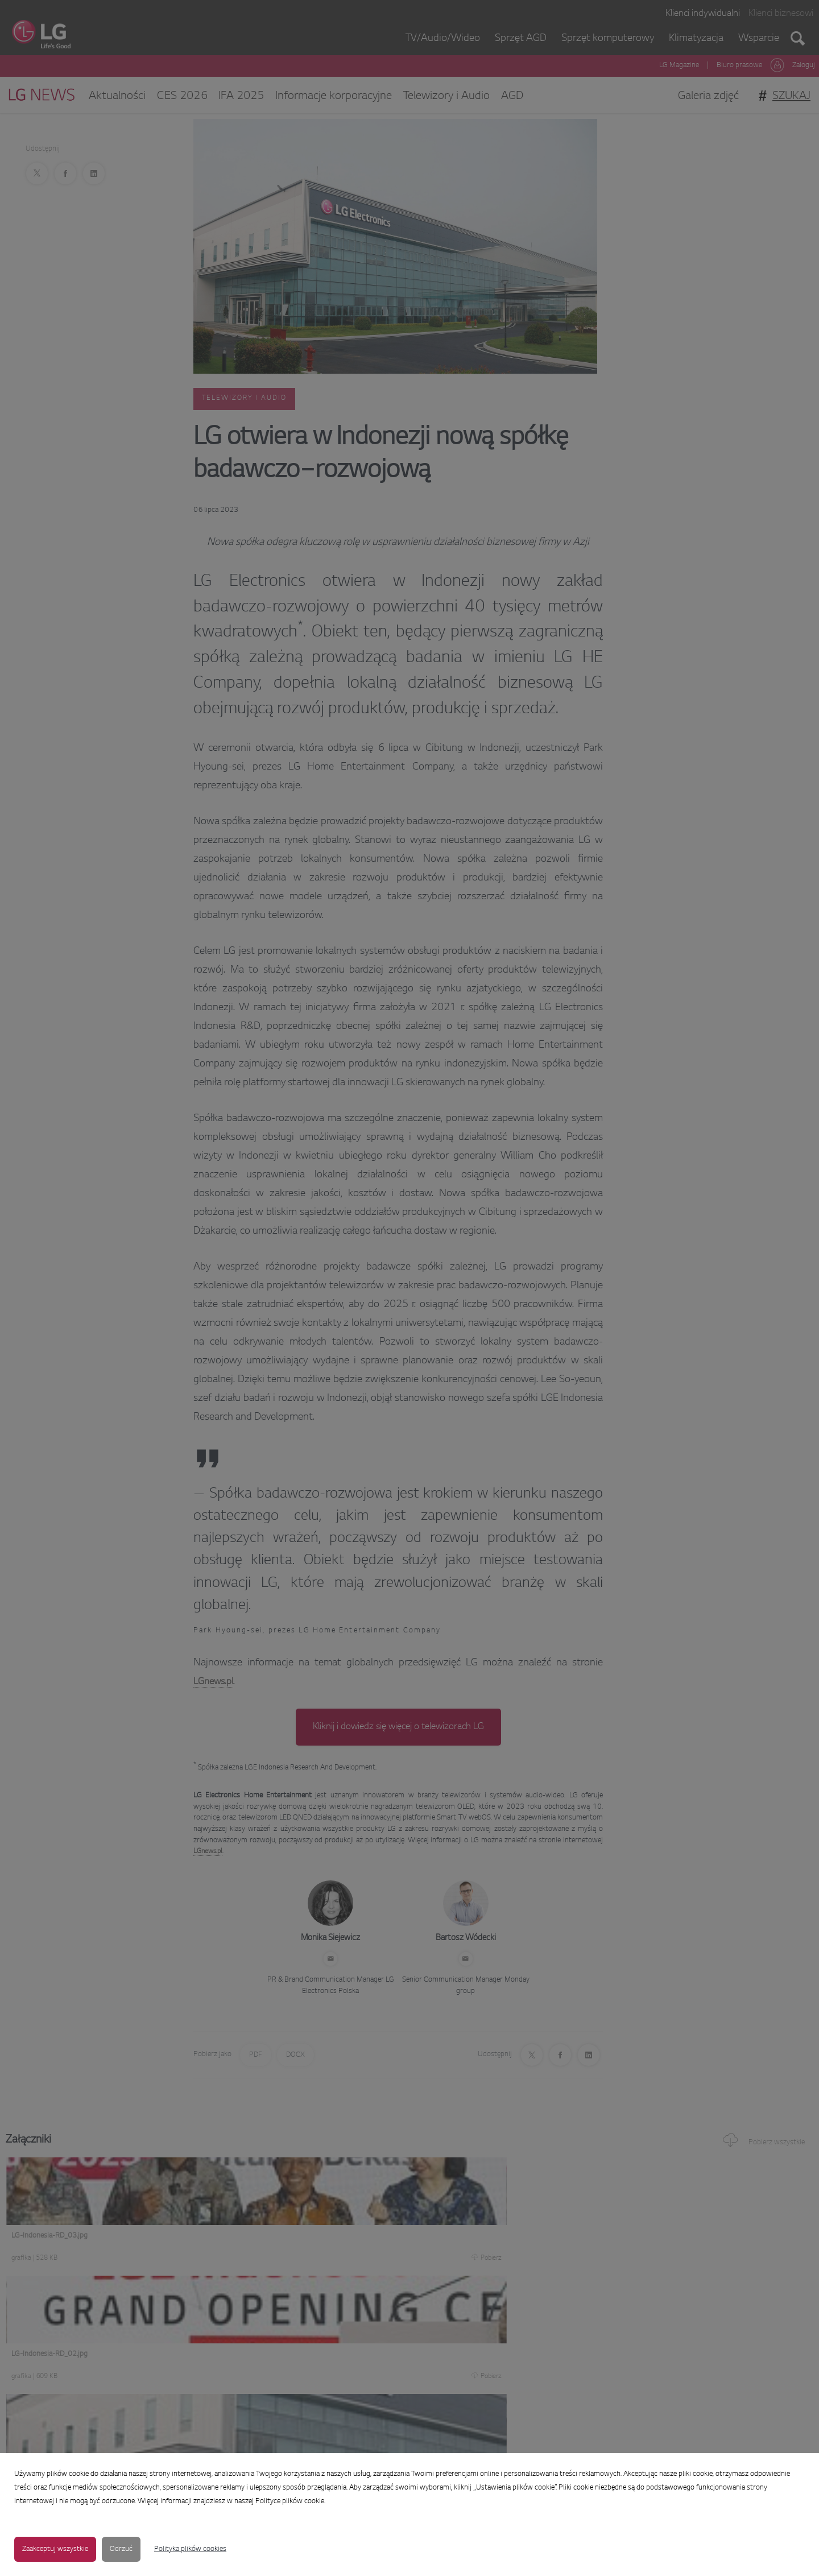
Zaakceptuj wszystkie (55, 2549)
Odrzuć (121, 2549)
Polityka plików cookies (190, 2549)
